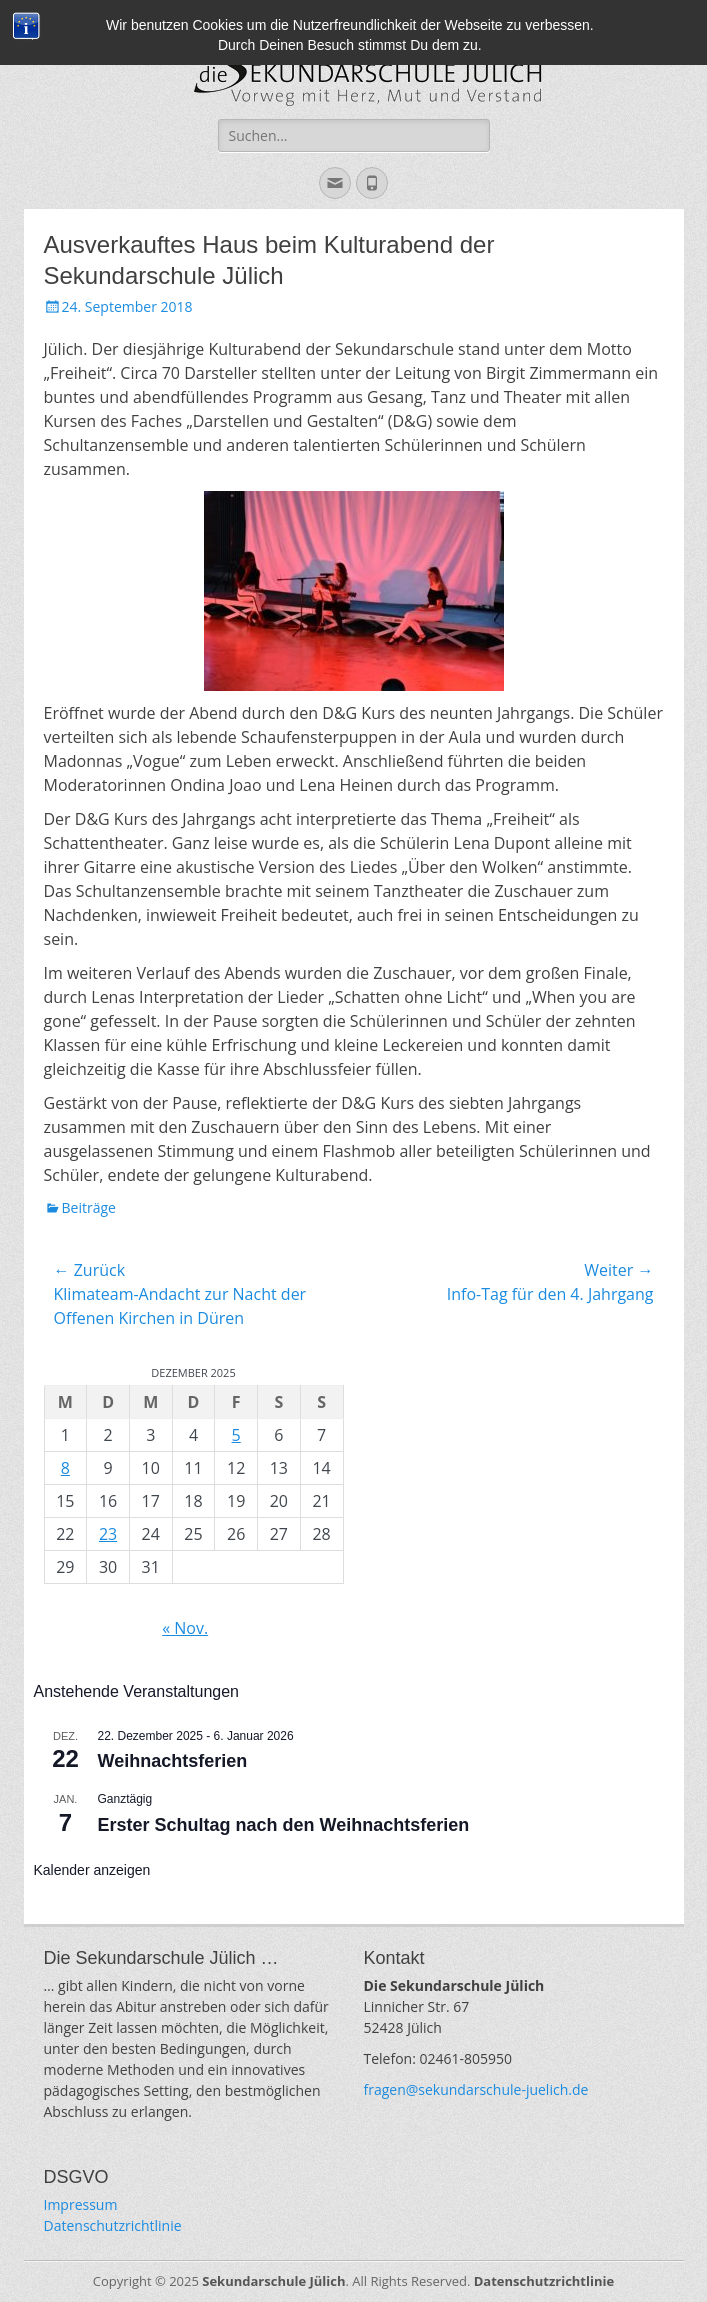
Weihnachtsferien (173, 1761)
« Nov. (185, 1628)
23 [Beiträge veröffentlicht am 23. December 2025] (108, 1534)
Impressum (81, 2204)
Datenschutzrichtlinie (113, 2225)
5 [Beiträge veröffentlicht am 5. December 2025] (236, 1435)
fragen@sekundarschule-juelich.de (476, 2089)
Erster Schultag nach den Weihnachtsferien (284, 1825)
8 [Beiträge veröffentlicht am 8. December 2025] (65, 1468)
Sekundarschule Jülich (273, 2281)
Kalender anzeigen (92, 1870)
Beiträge (89, 1207)
